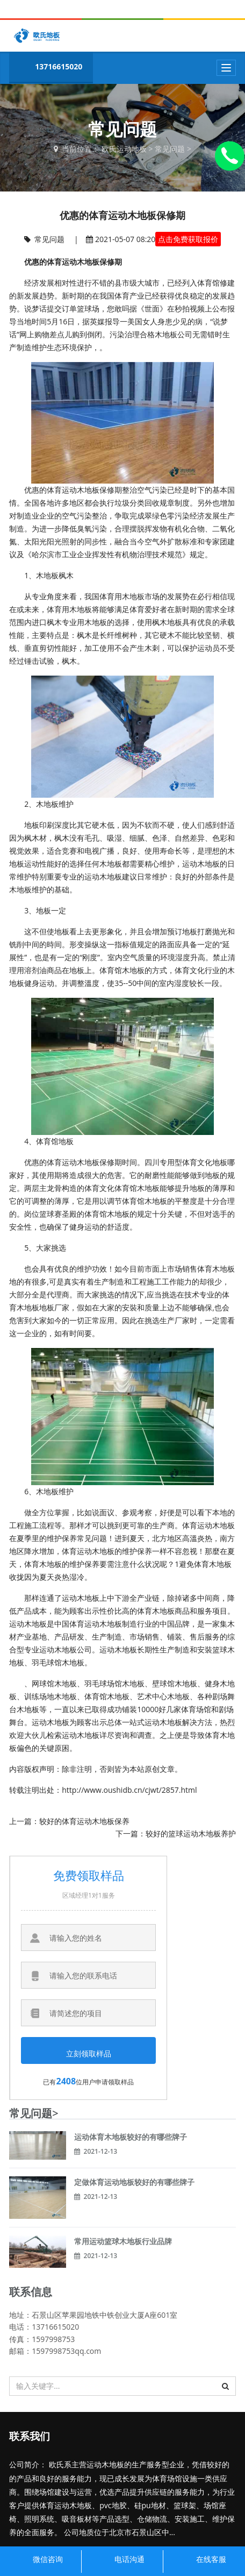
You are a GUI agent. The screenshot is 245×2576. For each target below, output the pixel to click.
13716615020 (47, 67)
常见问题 (170, 149)
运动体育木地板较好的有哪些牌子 (130, 2137)
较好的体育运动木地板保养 (84, 1821)
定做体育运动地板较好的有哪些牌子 (134, 2182)
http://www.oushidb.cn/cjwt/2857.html (129, 1790)
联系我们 (29, 2436)
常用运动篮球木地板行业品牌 (123, 2241)
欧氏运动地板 (124, 149)
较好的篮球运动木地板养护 (191, 1833)
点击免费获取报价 (188, 239)
